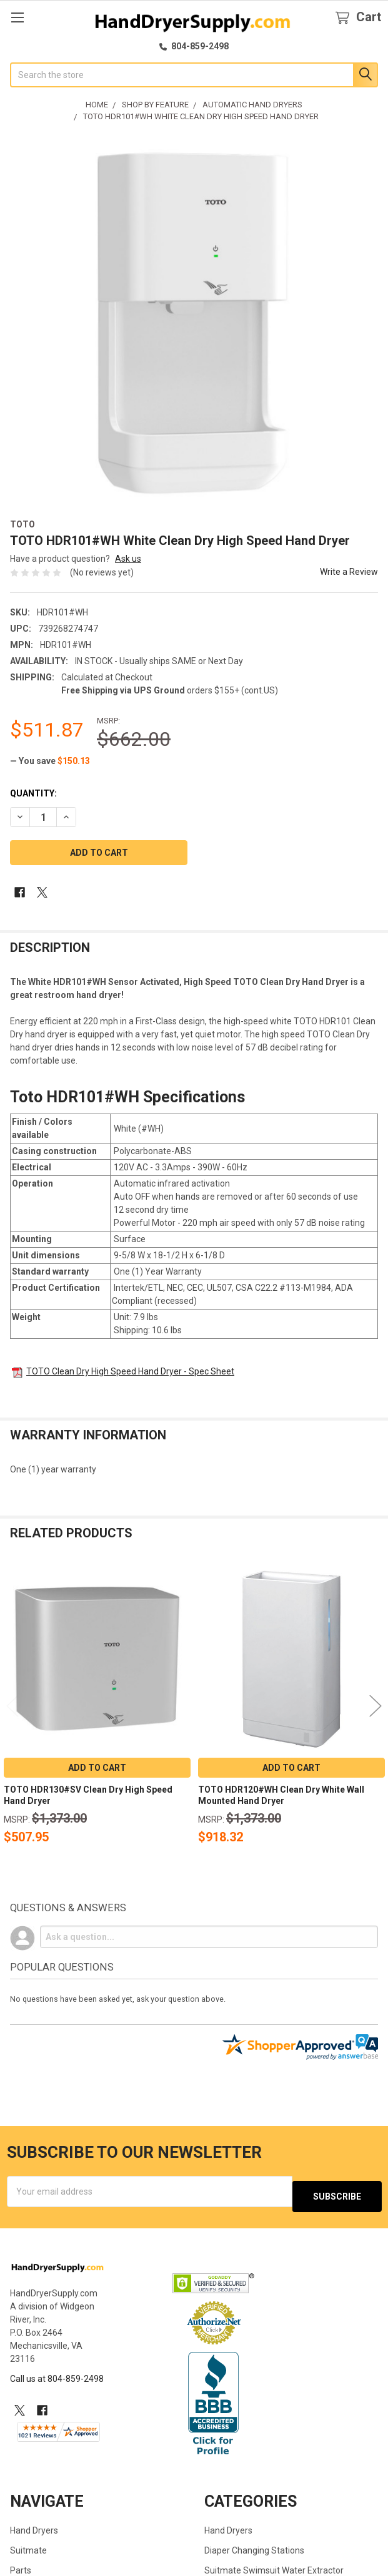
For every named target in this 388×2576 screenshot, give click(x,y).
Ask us (128, 559)
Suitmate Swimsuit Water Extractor (274, 2565)
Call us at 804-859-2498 (57, 2374)
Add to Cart (97, 1768)
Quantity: (33, 793)
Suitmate (28, 2545)
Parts (20, 2565)
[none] (194, 322)
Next (375, 1706)
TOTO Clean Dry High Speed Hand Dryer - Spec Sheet (130, 1371)
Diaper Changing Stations (254, 2545)
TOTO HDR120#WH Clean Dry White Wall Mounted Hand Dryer (281, 1795)
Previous (12, 1706)
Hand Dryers (34, 2525)
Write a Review (349, 572)
